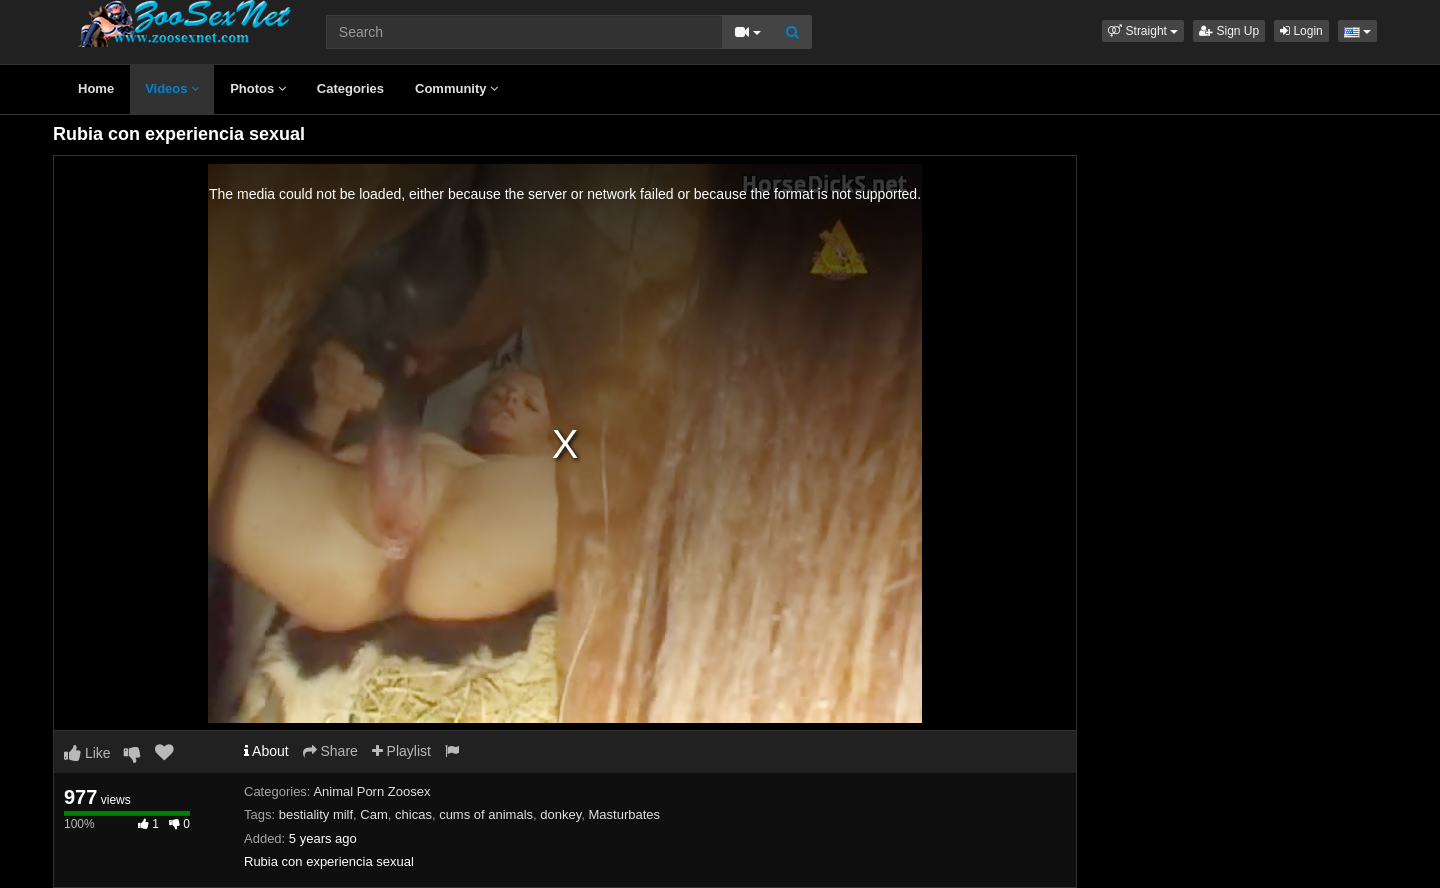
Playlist (401, 751)
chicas (413, 814)
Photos (258, 88)
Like (87, 753)
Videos (172, 88)
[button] (1143, 31)
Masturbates (624, 814)
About (266, 751)
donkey (560, 814)
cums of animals (486, 814)
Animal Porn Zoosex (371, 791)
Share (330, 751)
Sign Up (1229, 31)
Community (456, 88)
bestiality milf (316, 814)
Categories (350, 88)
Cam (373, 814)
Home (96, 88)
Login (1301, 31)
